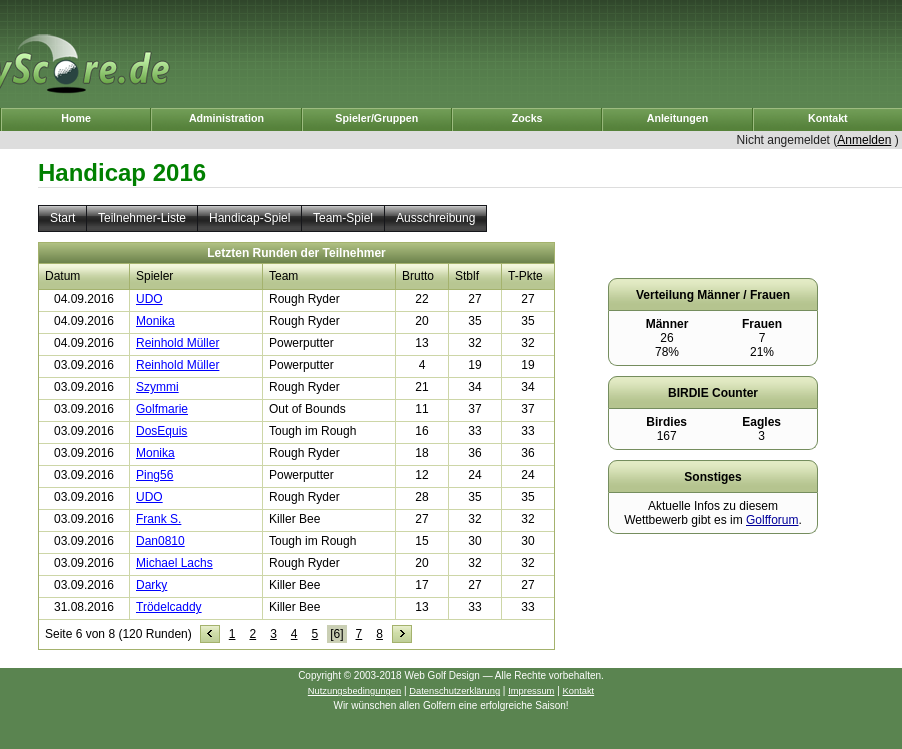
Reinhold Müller (177, 343)
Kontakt (579, 691)
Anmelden (864, 140)
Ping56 (154, 475)
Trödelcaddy (169, 607)
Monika (155, 321)
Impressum (531, 691)
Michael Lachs (174, 563)
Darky (151, 585)
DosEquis (161, 431)
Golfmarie (162, 409)
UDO (149, 299)
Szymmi (157, 387)
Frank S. (158, 519)
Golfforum (772, 520)
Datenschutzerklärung (454, 691)
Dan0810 (160, 541)
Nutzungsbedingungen (354, 691)
